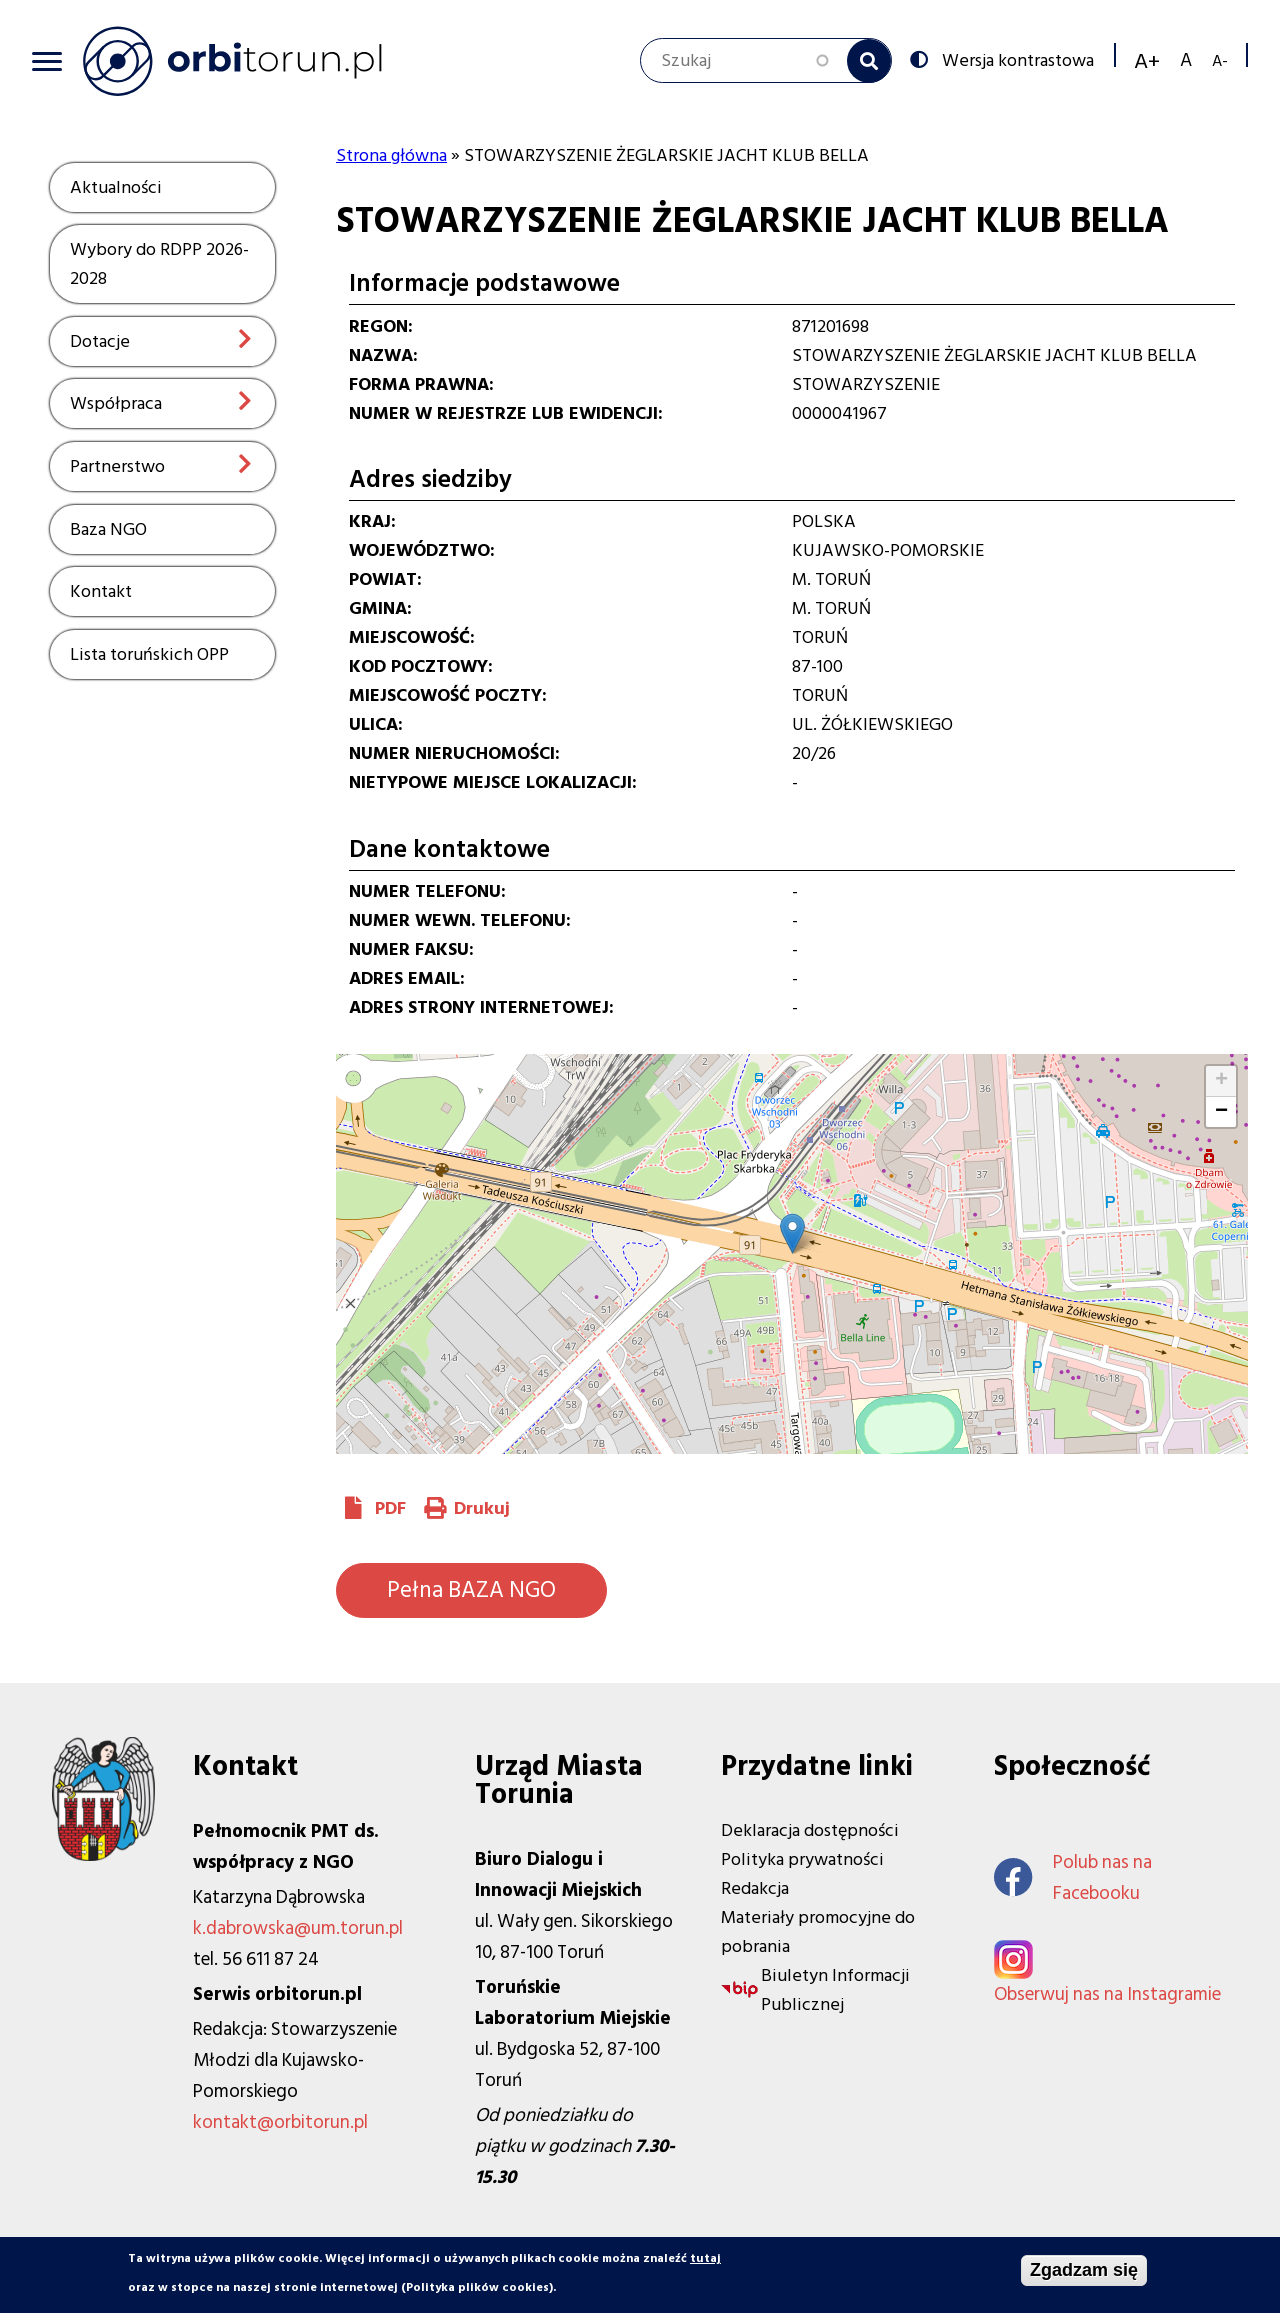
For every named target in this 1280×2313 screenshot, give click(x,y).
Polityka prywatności (802, 1859)
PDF (390, 1508)
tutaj (705, 2259)
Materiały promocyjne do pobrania (818, 1932)
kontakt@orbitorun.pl (280, 2122)
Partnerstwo (117, 466)
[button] (792, 1233)
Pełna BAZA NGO (471, 1590)
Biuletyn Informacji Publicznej (835, 1990)
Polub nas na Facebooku (1073, 1878)
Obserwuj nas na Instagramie (1107, 1994)
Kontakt (101, 591)
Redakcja (755, 1888)
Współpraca (116, 403)
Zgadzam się (1084, 2271)
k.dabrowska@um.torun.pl (298, 1928)
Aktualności (116, 187)
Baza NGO (108, 529)
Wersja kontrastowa (1016, 59)
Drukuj (482, 1508)
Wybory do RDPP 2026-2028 (159, 264)
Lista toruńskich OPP (149, 654)
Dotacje (100, 341)
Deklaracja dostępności (810, 1830)
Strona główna (391, 155)
